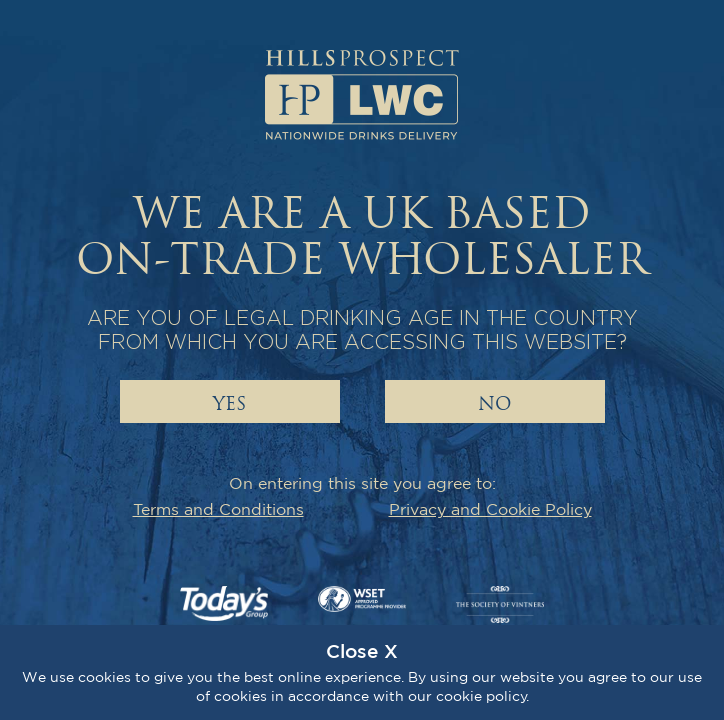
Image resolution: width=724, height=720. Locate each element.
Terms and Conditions (218, 509)
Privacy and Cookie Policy (490, 509)
